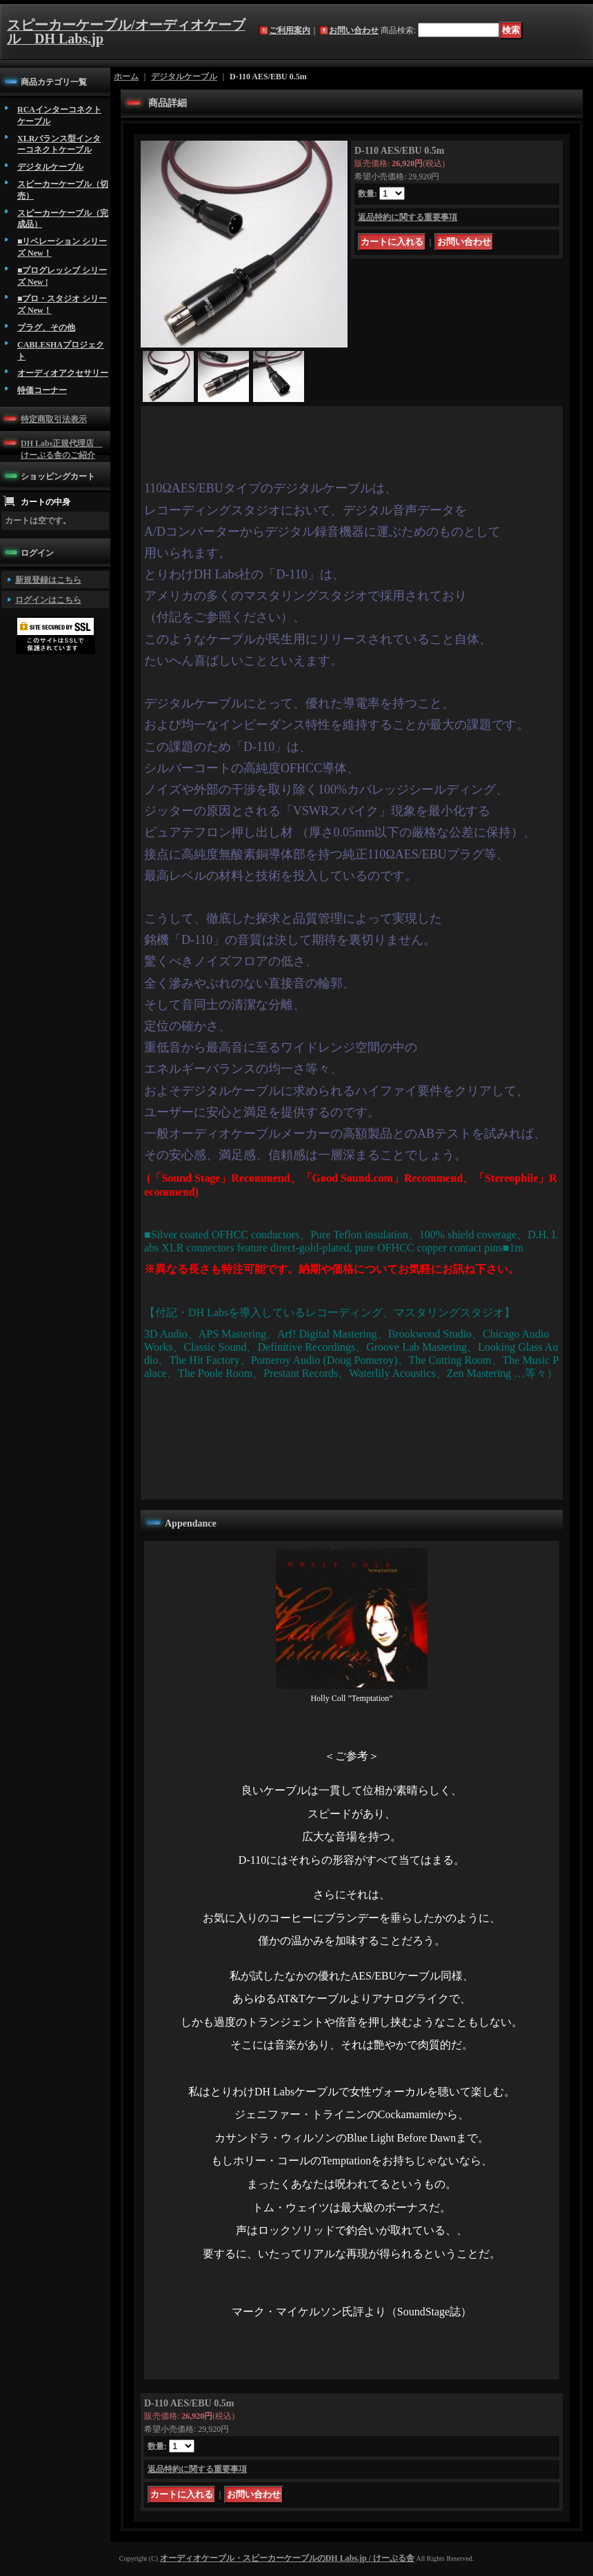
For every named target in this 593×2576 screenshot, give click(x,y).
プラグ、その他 (46, 327)
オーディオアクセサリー (62, 373)
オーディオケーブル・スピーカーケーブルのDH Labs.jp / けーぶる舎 (287, 2558)
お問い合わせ (354, 30)
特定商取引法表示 (54, 419)
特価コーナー (42, 390)
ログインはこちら (48, 600)
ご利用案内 (289, 30)
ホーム (126, 76)
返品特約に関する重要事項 (407, 217)
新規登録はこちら (48, 580)
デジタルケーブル (50, 167)
